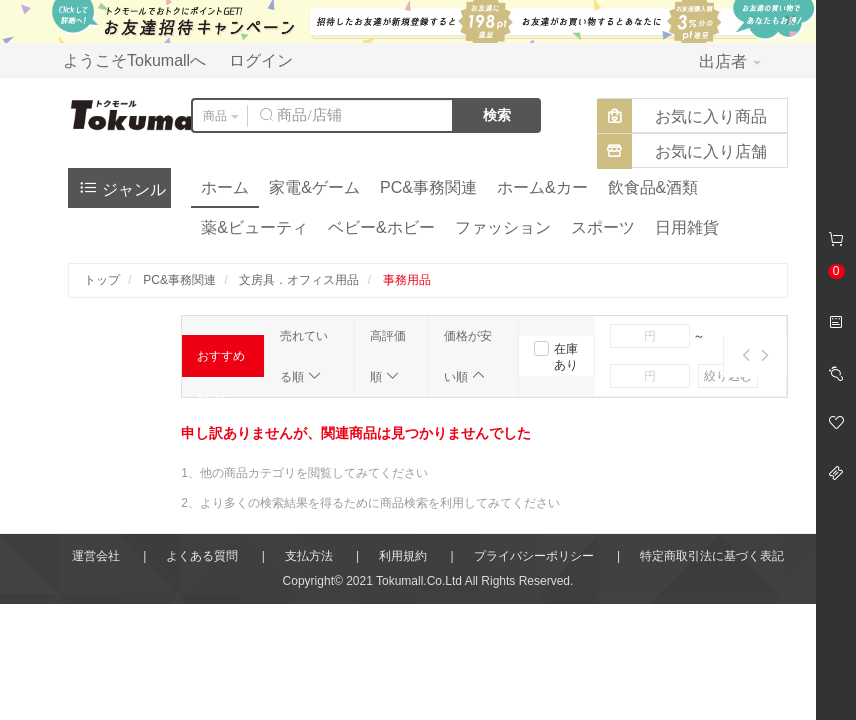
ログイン (261, 60)
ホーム (225, 187)
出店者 (730, 61)
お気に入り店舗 (711, 151)
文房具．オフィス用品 (299, 280)
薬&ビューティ (254, 227)
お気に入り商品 (711, 116)
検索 (497, 115)
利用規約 (403, 556)
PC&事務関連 (428, 187)
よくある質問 (202, 556)
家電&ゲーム (314, 187)
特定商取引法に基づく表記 (712, 556)
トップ (102, 280)
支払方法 (309, 556)
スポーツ (603, 227)
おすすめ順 (221, 363)
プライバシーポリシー (534, 556)
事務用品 (407, 280)
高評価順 (388, 356)
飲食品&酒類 (653, 187)
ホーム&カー (542, 187)
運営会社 (96, 556)
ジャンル (122, 187)
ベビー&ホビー (381, 227)
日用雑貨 (687, 227)
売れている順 (304, 356)
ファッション (503, 227)
